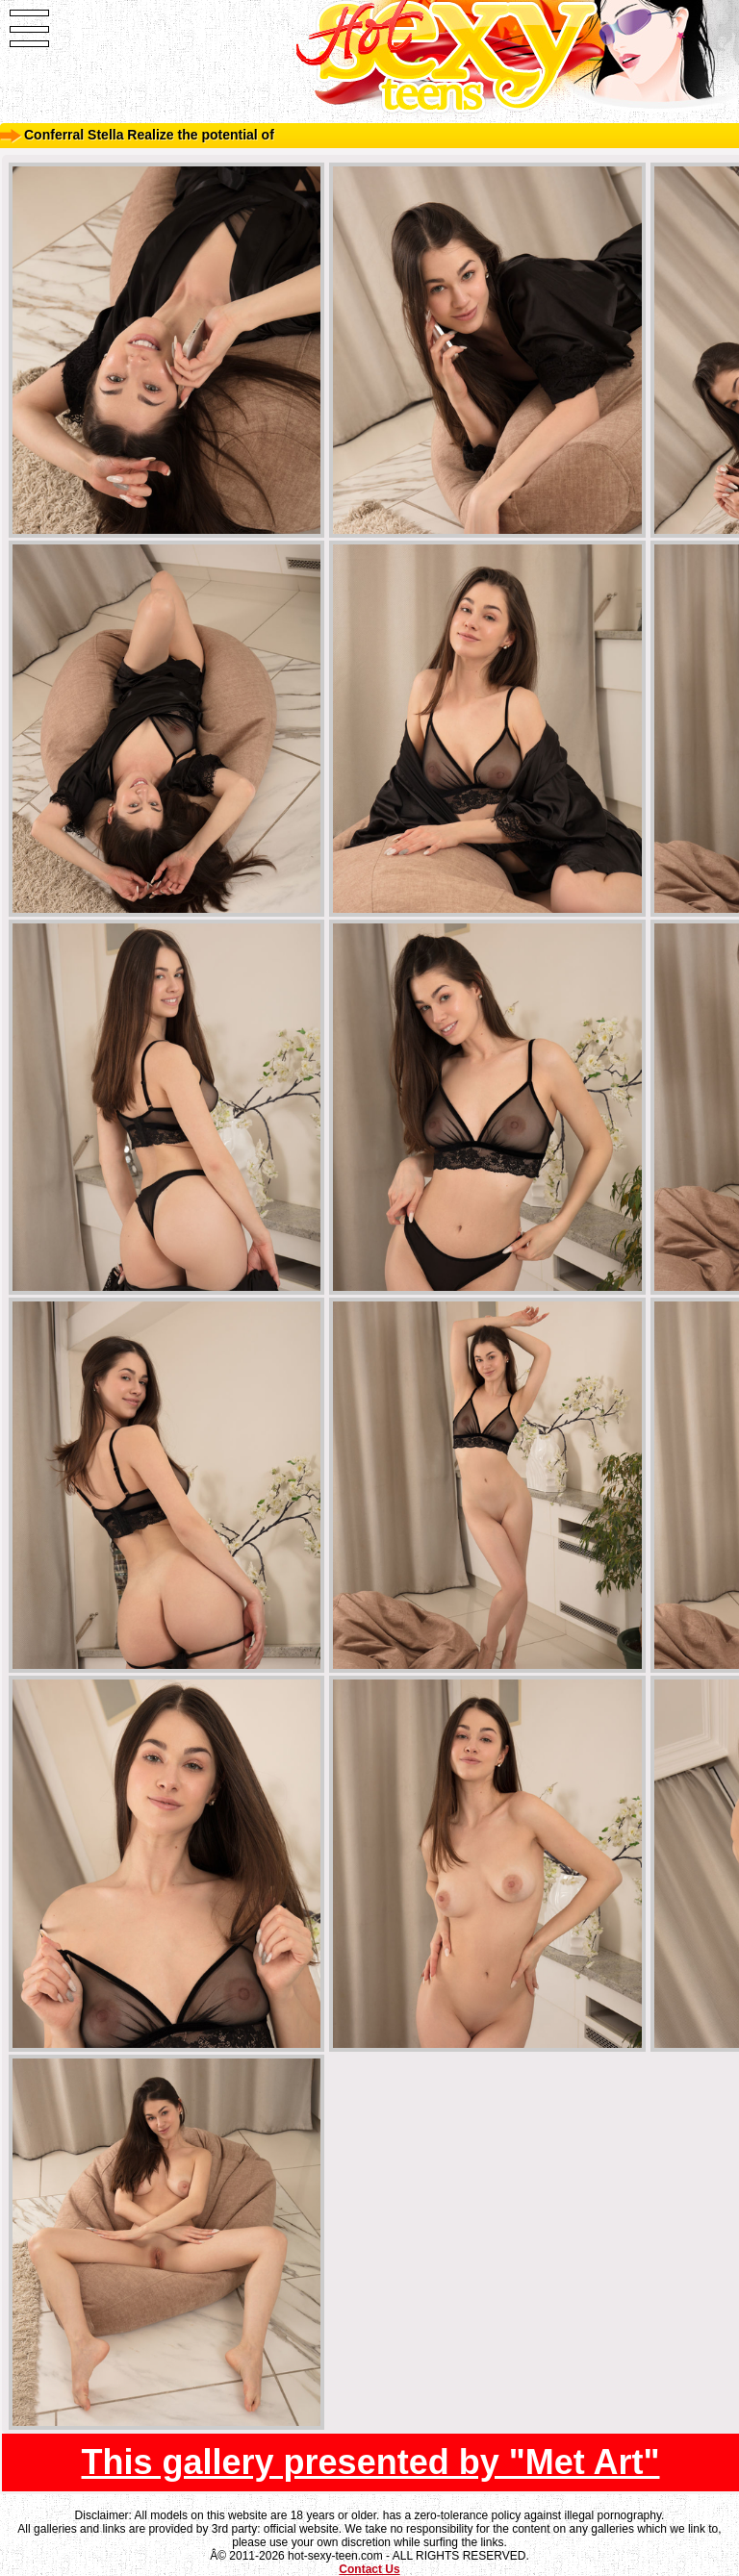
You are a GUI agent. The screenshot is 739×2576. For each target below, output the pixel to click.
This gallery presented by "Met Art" (371, 2462)
